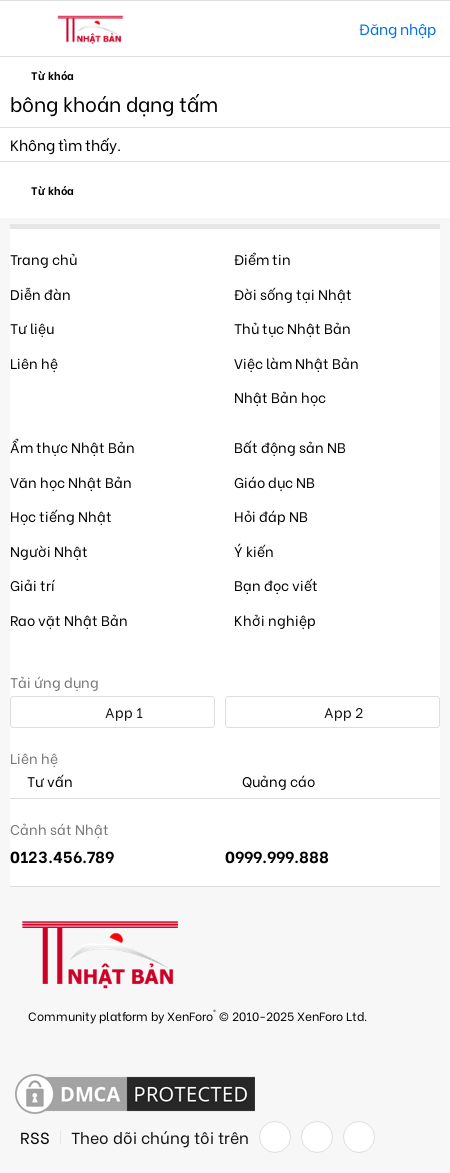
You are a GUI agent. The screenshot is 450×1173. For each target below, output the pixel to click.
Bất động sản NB (290, 446)
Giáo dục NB (274, 481)
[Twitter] (317, 1137)
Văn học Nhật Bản (71, 481)
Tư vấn (41, 781)
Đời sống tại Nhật (293, 293)
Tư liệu (32, 327)
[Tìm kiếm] (329, 28)
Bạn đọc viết (276, 584)
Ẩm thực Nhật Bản (72, 446)
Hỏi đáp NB (271, 515)
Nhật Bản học (280, 396)
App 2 (332, 711)
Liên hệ (34, 362)
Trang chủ (43, 258)
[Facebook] (275, 1137)
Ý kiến (254, 550)
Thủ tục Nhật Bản (292, 327)
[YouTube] (359, 1137)
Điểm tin (262, 258)
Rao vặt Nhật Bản (69, 619)
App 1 (113, 711)
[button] (27, 29)
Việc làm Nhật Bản (296, 362)
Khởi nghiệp (275, 619)
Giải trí (32, 584)
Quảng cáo (270, 781)
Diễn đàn (40, 293)
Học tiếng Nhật (61, 515)
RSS (35, 1137)
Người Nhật (49, 550)
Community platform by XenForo (197, 1014)
